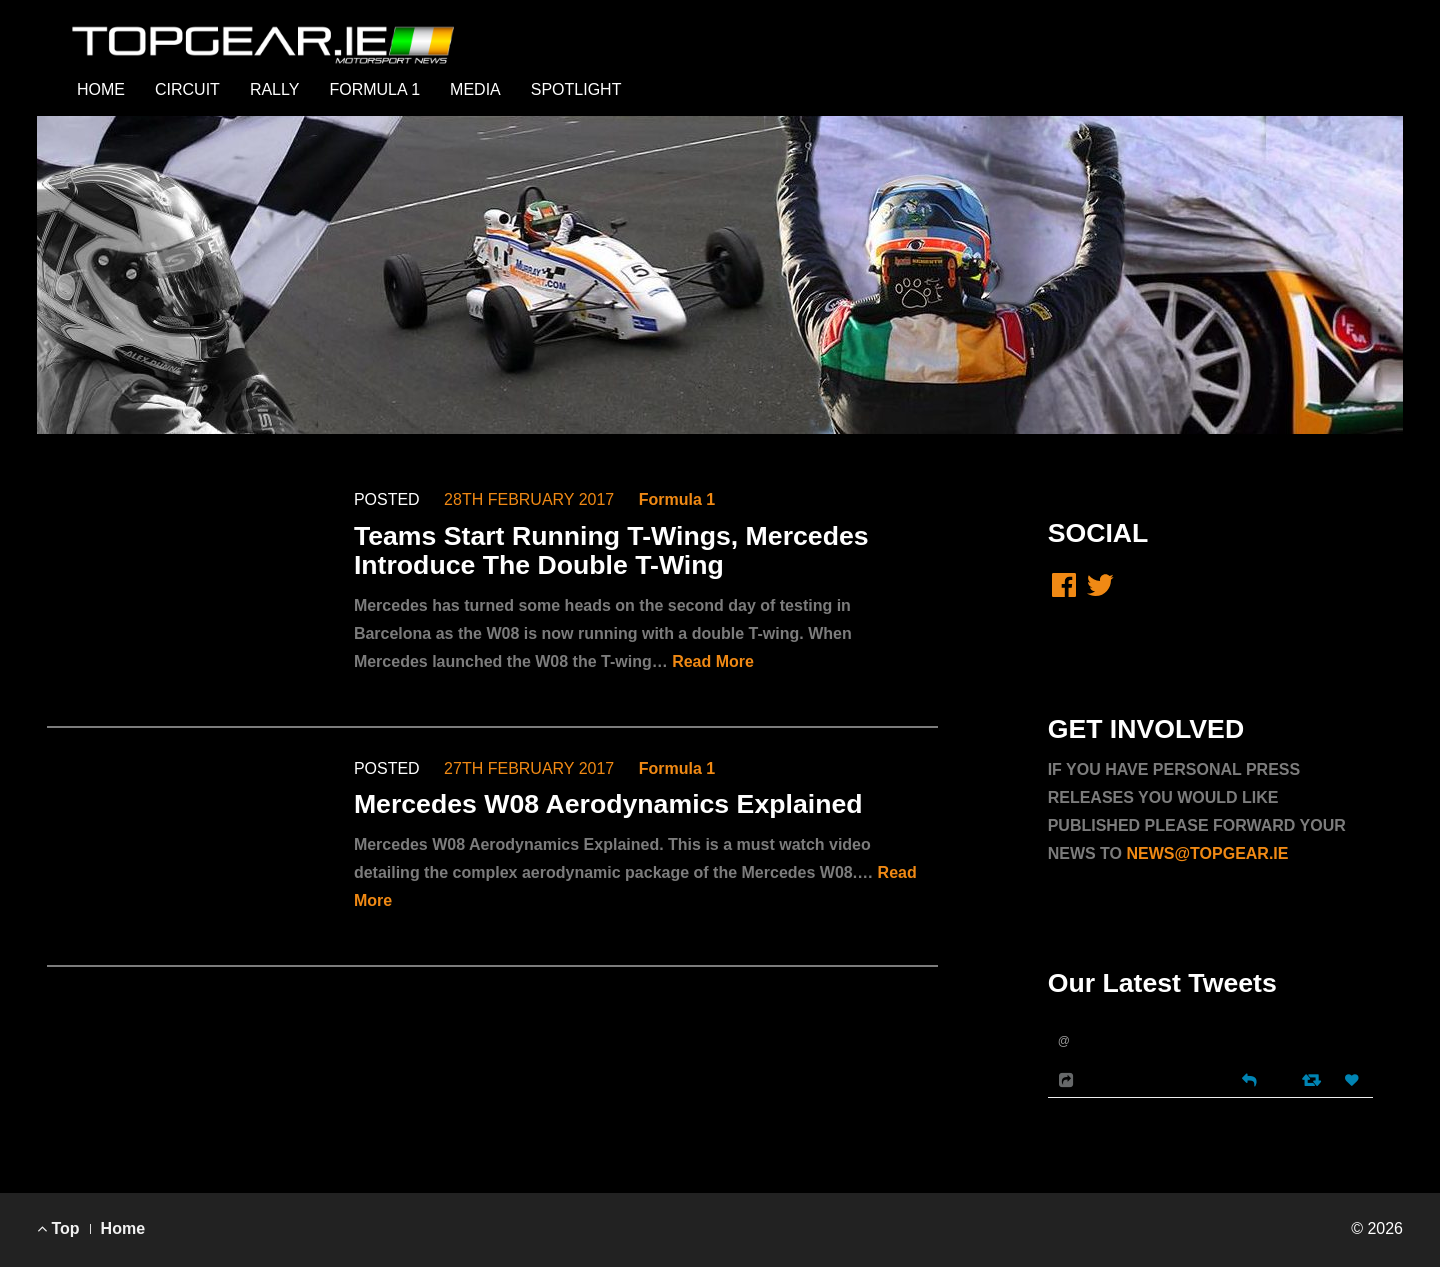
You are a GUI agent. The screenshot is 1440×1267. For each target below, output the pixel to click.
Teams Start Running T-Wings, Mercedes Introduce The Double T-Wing (611, 550)
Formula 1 (677, 499)
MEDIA (475, 89)
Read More (713, 661)
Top (58, 1228)
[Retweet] (1313, 1079)
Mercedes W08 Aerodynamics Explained (608, 804)
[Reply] (1249, 1078)
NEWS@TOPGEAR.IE (1207, 853)
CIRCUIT (187, 89)
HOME (101, 89)
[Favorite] (1354, 1080)
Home (123, 1228)
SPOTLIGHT (576, 89)
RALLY (275, 89)
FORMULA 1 (374, 89)
